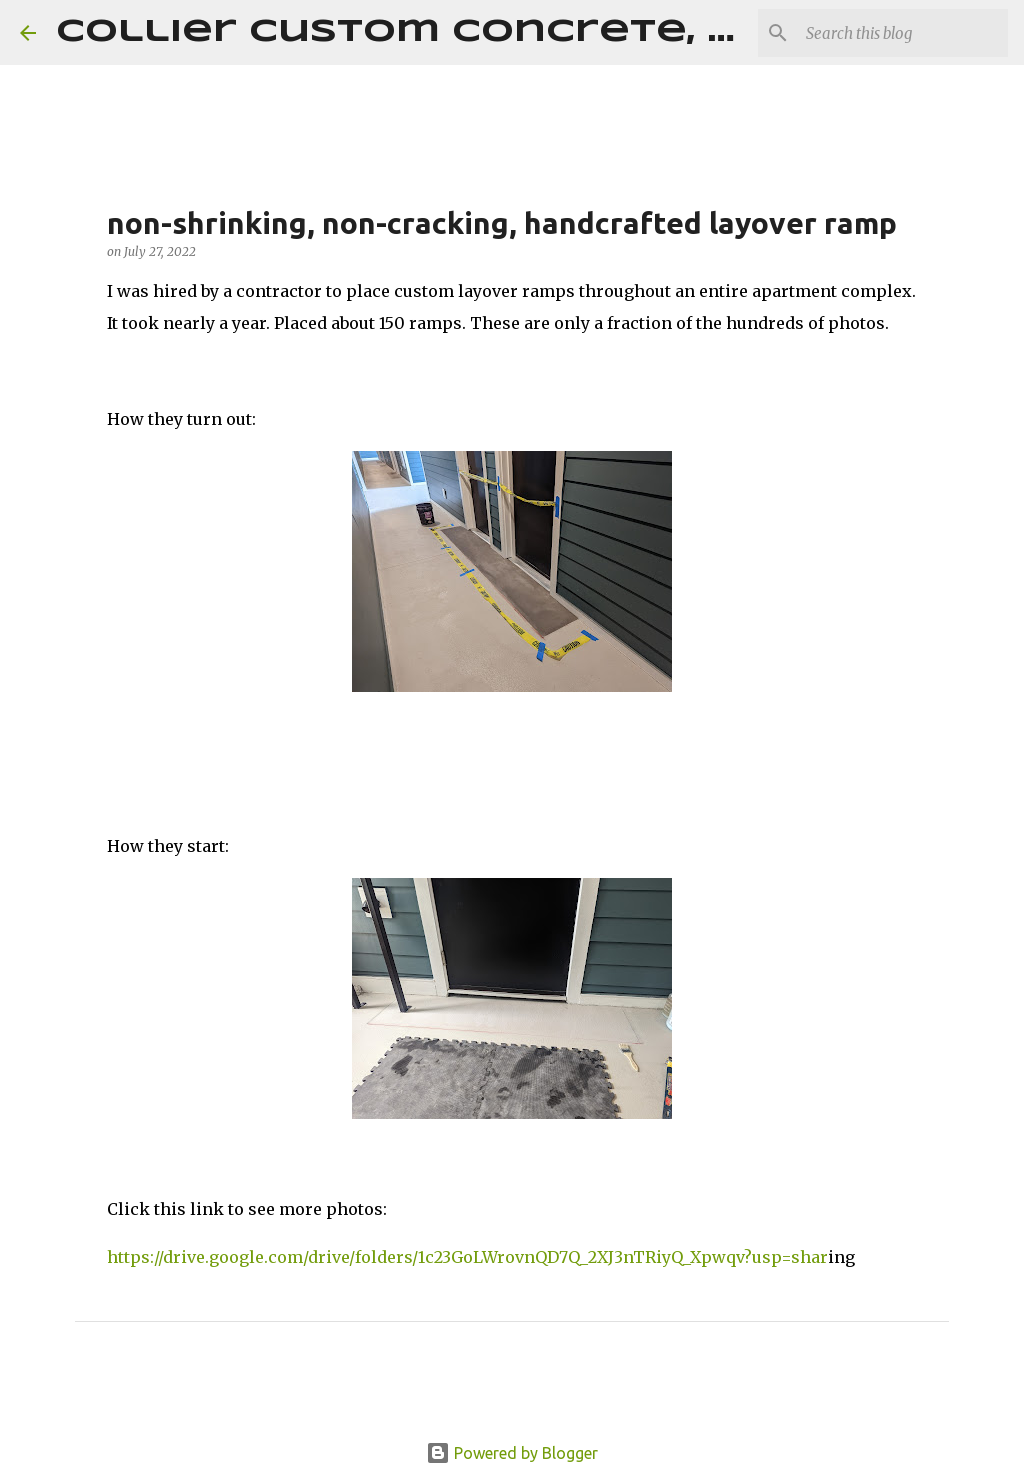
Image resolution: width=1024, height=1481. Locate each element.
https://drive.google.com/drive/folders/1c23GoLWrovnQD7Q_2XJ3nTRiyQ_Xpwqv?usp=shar (467, 1257)
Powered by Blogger (512, 1453)
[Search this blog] (903, 33)
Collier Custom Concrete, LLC (422, 32)
